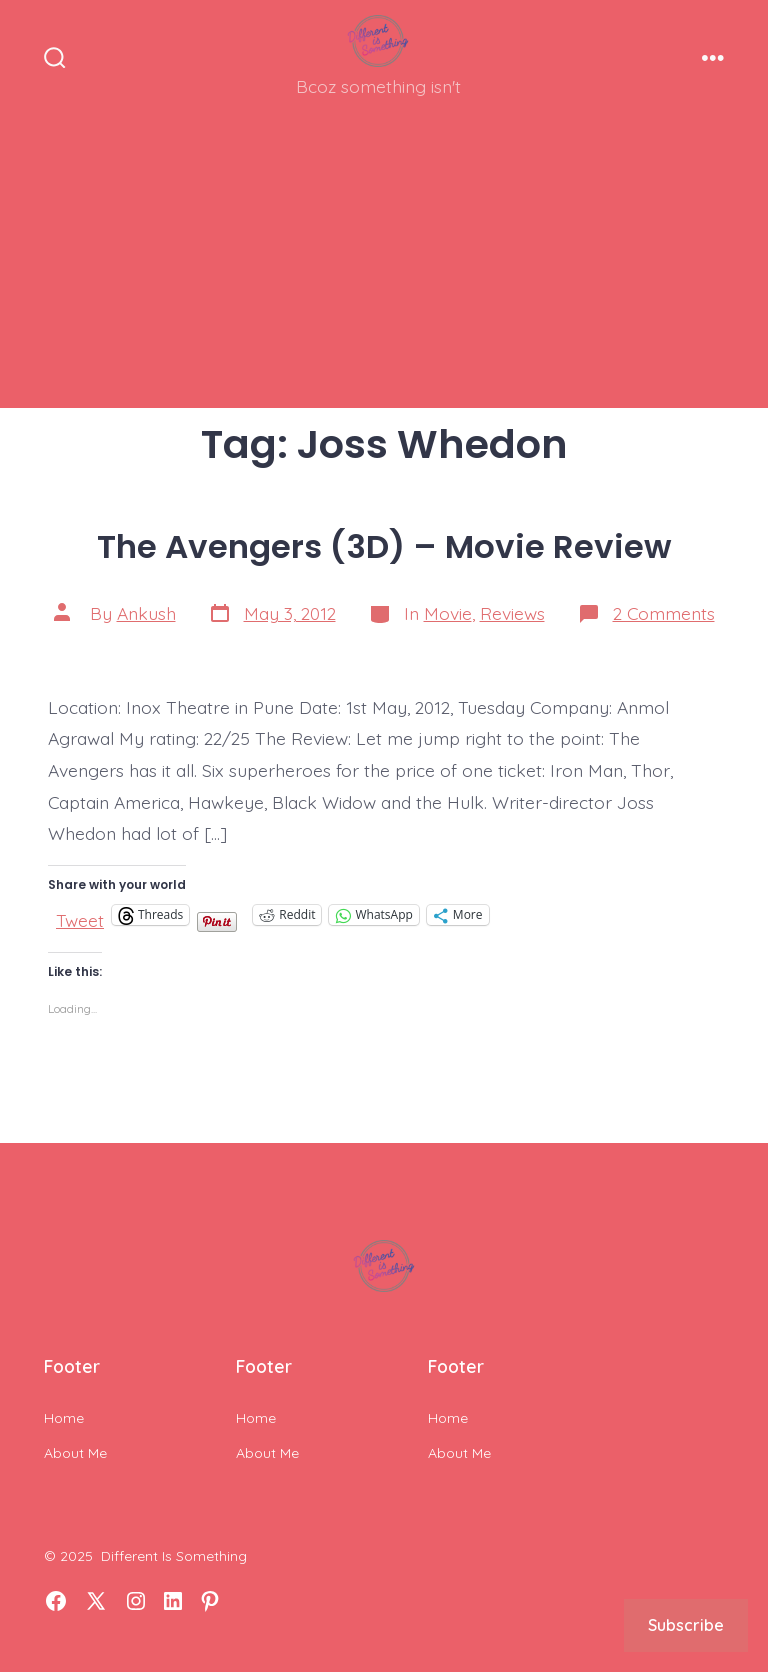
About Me (75, 1453)
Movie (448, 613)
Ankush (146, 613)
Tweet (80, 916)
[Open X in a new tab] (96, 1601)
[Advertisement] (384, 268)
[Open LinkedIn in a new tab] (173, 1601)
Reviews (512, 613)
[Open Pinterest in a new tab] (210, 1601)
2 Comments (664, 613)
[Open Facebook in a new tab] (56, 1601)
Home (64, 1418)
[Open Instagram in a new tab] (136, 1601)
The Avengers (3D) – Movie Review (384, 546)
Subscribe (686, 1625)
